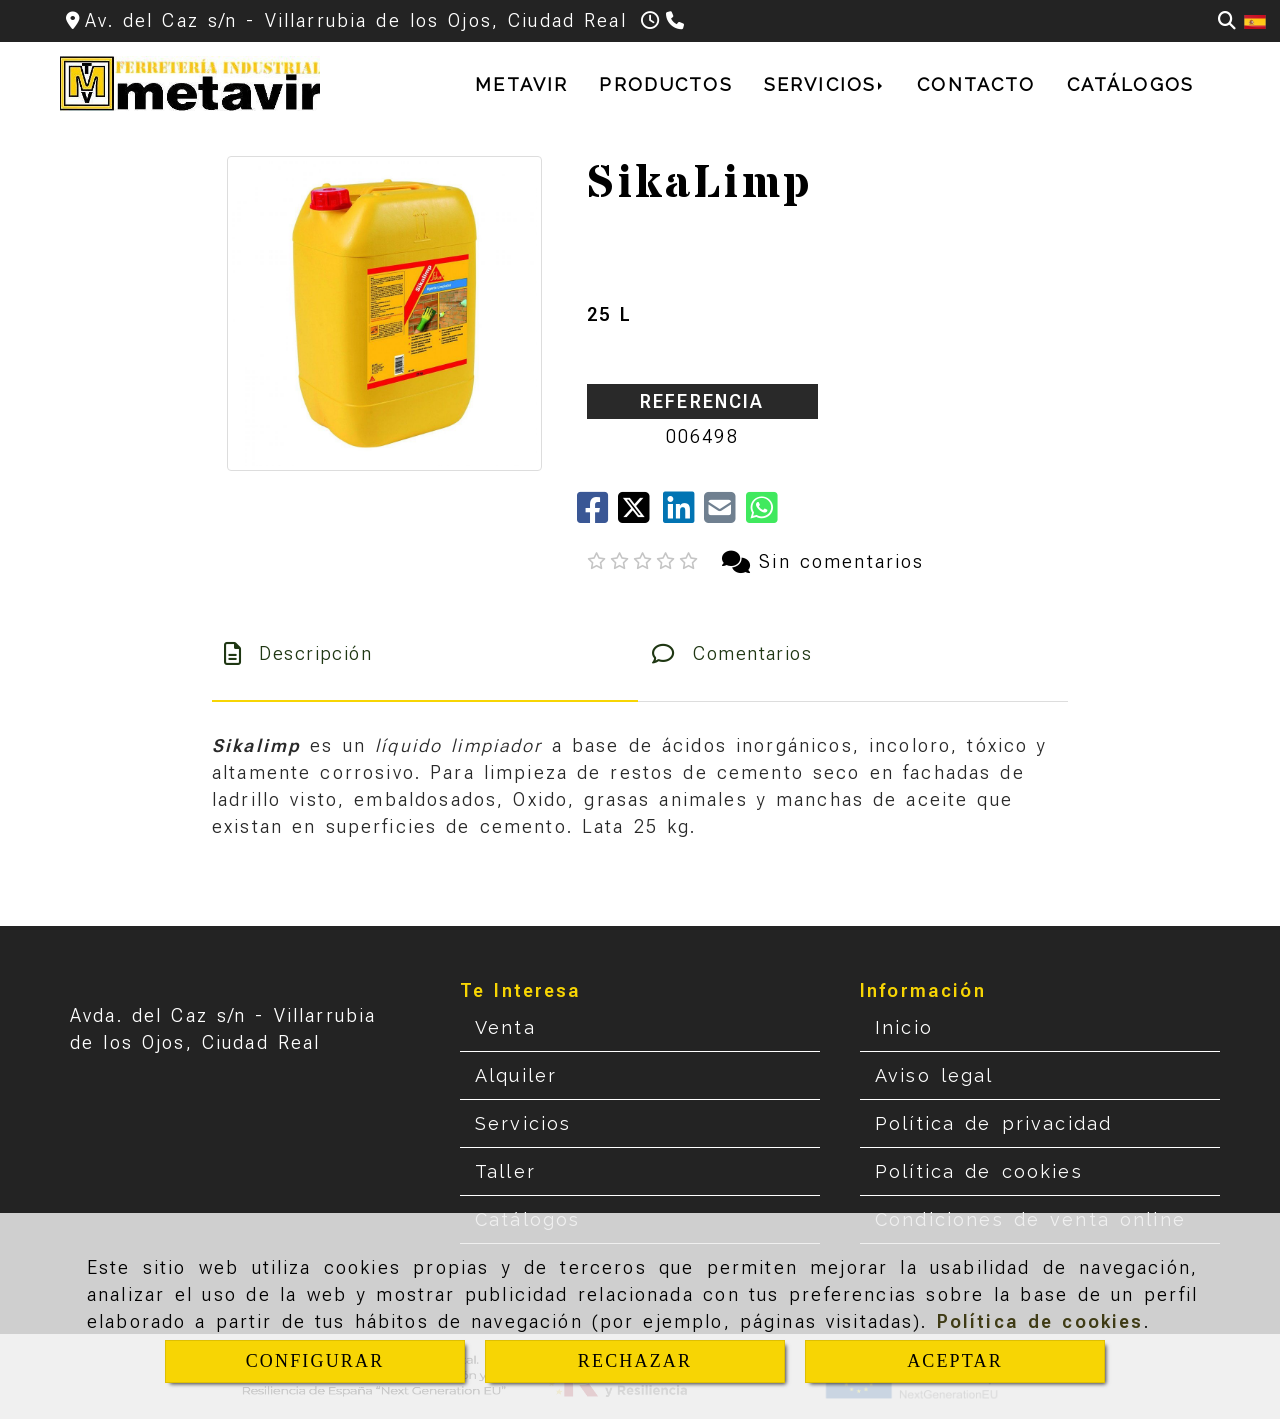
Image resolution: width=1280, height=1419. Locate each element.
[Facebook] (597, 514)
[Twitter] (640, 514)
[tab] (425, 653)
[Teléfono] (677, 20)
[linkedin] (683, 514)
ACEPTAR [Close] (955, 1361)
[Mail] (724, 514)
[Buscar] (1227, 20)
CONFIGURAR (315, 1361)
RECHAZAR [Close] (635, 1361)
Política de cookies (1040, 1321)
